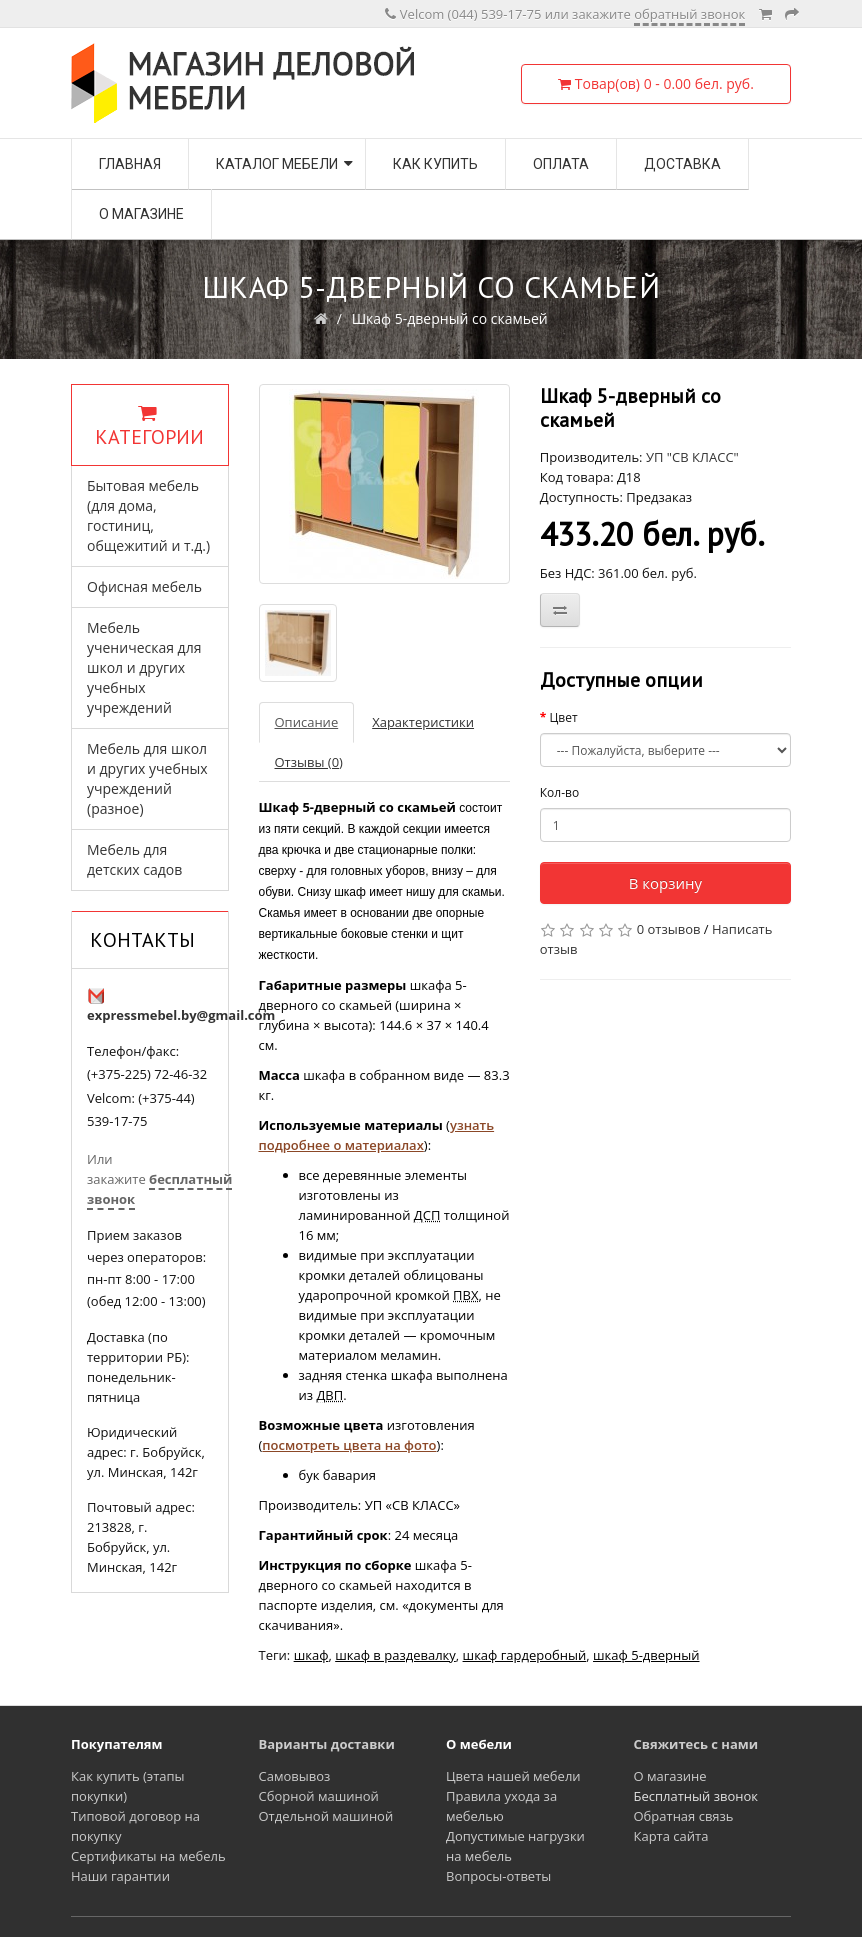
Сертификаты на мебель (148, 1856)
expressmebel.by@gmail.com (181, 1015)
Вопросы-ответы (498, 1876)
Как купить (435, 164)
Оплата (561, 164)
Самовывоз (295, 1776)
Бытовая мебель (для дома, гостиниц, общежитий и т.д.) (148, 515)
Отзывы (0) (309, 762)
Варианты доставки (327, 1744)
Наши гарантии (120, 1876)
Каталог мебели (277, 164)
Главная (130, 164)
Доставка (682, 164)
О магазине (141, 214)
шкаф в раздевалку (395, 1655)
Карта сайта (671, 1836)
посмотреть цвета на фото (349, 1445)
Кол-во (559, 792)
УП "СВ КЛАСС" (692, 457)
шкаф (311, 1655)
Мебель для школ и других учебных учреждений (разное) (147, 778)
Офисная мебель (144, 586)
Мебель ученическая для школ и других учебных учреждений (144, 667)
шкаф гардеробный (525, 1655)
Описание (307, 722)
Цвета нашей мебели (513, 1776)
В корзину (665, 883)
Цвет (563, 717)
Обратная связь (684, 1816)
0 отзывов (669, 929)
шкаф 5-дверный (646, 1655)
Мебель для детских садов (134, 859)
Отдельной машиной (326, 1816)
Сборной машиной (319, 1796)
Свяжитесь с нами (696, 1744)
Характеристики (423, 722)
